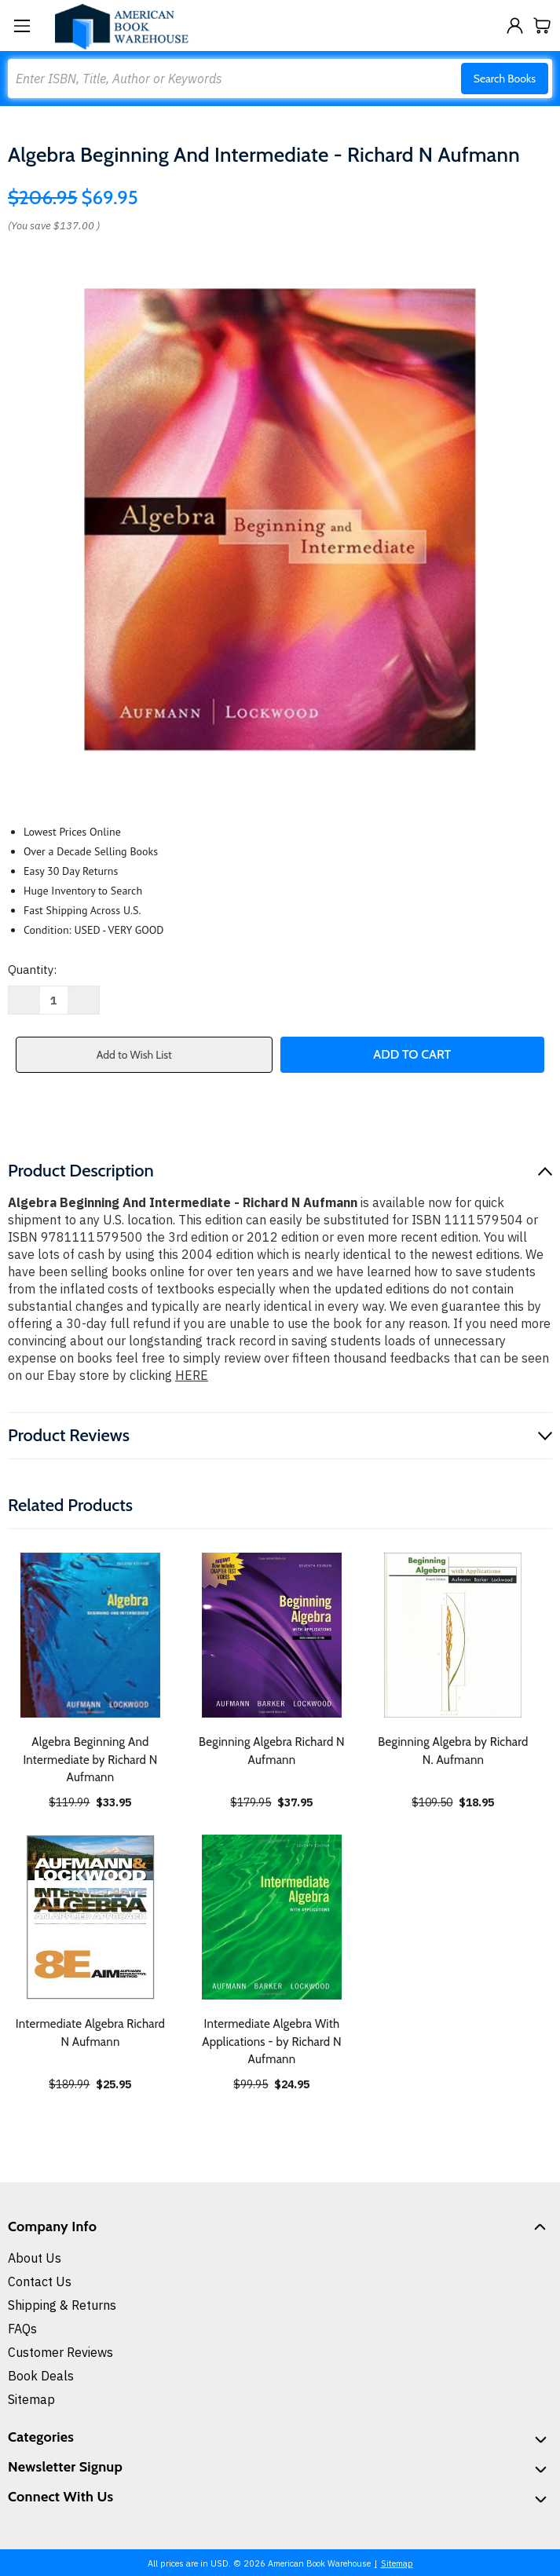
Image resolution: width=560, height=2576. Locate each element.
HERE (191, 1375)
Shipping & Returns (62, 2305)
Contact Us (39, 2281)
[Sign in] (515, 25)
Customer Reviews (60, 2352)
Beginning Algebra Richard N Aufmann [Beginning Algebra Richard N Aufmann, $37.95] (272, 1751)
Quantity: (32, 969)
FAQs (22, 2328)
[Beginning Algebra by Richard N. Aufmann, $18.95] (453, 1635)
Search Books (505, 78)
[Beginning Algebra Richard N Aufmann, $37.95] (271, 1635)
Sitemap (31, 2399)
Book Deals (41, 2376)
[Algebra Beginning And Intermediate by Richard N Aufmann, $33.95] (90, 1635)
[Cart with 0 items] (542, 25)
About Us (34, 2258)
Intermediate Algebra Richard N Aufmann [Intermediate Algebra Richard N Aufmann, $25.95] (90, 2033)
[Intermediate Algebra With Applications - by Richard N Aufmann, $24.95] (271, 1917)
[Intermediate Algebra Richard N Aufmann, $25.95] (90, 1917)
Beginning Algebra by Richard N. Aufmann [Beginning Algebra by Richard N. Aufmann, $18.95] (453, 1751)
